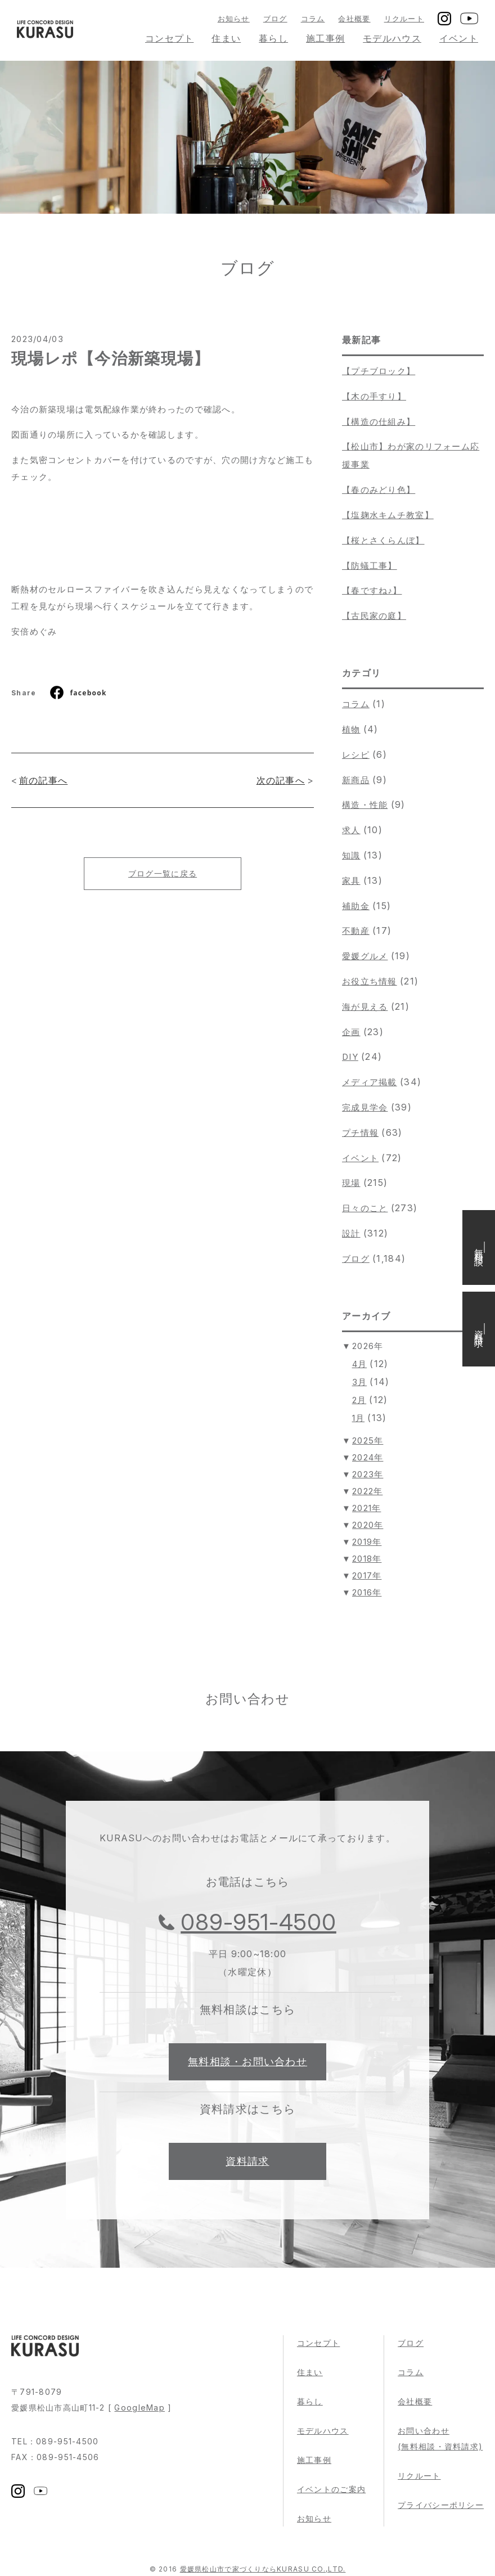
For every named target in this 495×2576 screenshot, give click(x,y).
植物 (351, 729)
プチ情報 (360, 1132)
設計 (351, 1233)
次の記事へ (280, 780)
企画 (351, 1032)
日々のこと (365, 1208)
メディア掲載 (369, 1082)
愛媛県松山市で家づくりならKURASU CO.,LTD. (263, 2569)
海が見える (365, 1006)
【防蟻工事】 (369, 565)
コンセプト (169, 38)
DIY (350, 1056)
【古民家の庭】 (374, 615)
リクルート (404, 18)
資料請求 (247, 2161)
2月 (359, 1400)
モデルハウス (392, 38)
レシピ (356, 754)
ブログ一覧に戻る (162, 873)
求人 (351, 830)
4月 (359, 1364)
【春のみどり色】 (378, 489)
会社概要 (354, 18)
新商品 (356, 780)
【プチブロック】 (378, 371)
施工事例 (325, 38)
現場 (351, 1182)
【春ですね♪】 (372, 590)
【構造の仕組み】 (378, 421)
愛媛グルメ (365, 956)
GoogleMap (139, 2407)
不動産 (356, 930)
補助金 (356, 906)
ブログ (275, 18)
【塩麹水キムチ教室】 (388, 515)
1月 (358, 1418)
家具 (351, 880)
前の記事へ (43, 780)
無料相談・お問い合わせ (247, 2061)
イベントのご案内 (331, 2489)
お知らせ (234, 18)
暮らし (273, 38)
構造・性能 (365, 804)
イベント (458, 38)
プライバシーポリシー (441, 2505)
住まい (226, 38)
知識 (351, 855)
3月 (359, 1382)
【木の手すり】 (374, 396)
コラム (313, 18)
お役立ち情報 (369, 981)
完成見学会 (365, 1107)
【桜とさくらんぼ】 (383, 540)
